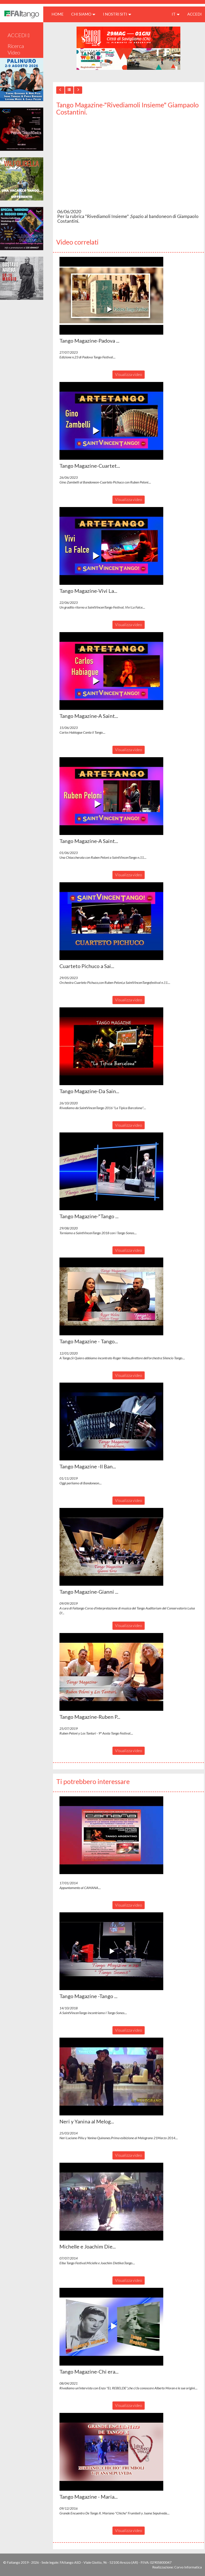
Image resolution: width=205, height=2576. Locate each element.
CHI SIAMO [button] (83, 14)
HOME (59, 13)
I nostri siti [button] (117, 14)
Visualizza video (128, 374)
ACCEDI (194, 14)
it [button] (176, 14)
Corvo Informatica (188, 2567)
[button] (111, 296)
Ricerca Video (16, 49)
